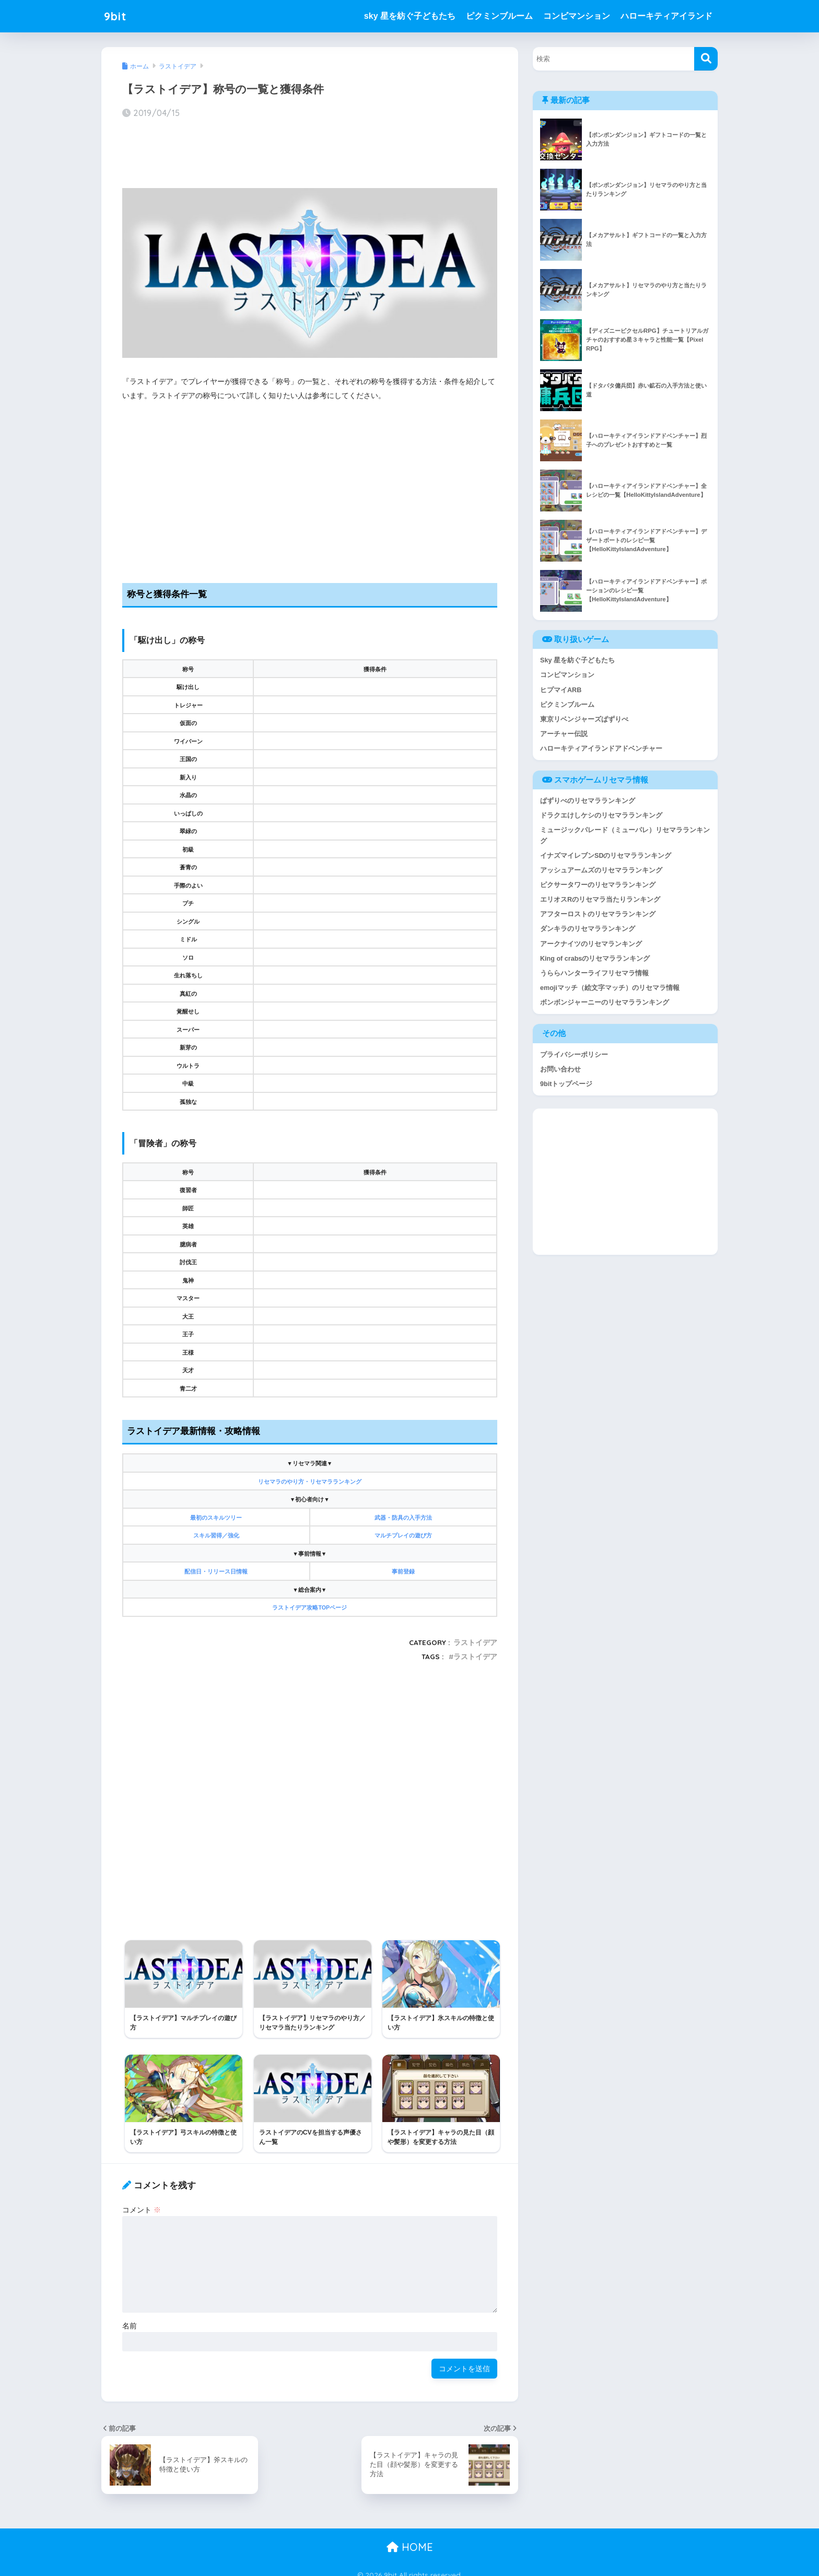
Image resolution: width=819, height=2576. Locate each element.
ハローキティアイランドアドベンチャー (601, 749)
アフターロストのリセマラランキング (598, 917)
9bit (116, 16)
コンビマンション (576, 15)
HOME (410, 2537)
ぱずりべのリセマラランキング (587, 802)
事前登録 (403, 1571)
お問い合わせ (560, 1073)
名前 (129, 2316)
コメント (141, 2200)
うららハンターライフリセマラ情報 (594, 977)
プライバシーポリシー (574, 1059)
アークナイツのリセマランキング (591, 947)
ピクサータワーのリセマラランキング (598, 887)
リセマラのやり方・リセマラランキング (309, 1481)
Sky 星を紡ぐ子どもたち (577, 660)
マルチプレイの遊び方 (403, 1535)
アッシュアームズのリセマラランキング (601, 872)
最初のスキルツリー (216, 1517)
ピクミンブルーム (499, 15)
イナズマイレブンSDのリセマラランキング (606, 857)
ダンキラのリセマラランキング (587, 932)
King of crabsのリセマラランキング (595, 961)
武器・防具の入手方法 (403, 1517)
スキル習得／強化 (216, 1535)
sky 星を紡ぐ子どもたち (409, 15)
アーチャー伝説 (564, 735)
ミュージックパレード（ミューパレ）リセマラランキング (625, 837)
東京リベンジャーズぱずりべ (584, 720)
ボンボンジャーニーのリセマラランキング (604, 1006)
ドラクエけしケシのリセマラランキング (601, 817)
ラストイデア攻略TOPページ (309, 1607)
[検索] (706, 59)
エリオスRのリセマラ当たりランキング (600, 902)
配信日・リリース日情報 (216, 1571)
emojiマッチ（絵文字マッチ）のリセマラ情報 (610, 991)
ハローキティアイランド (666, 15)
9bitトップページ (566, 1088)
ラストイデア (475, 1642)
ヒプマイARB (561, 690)
